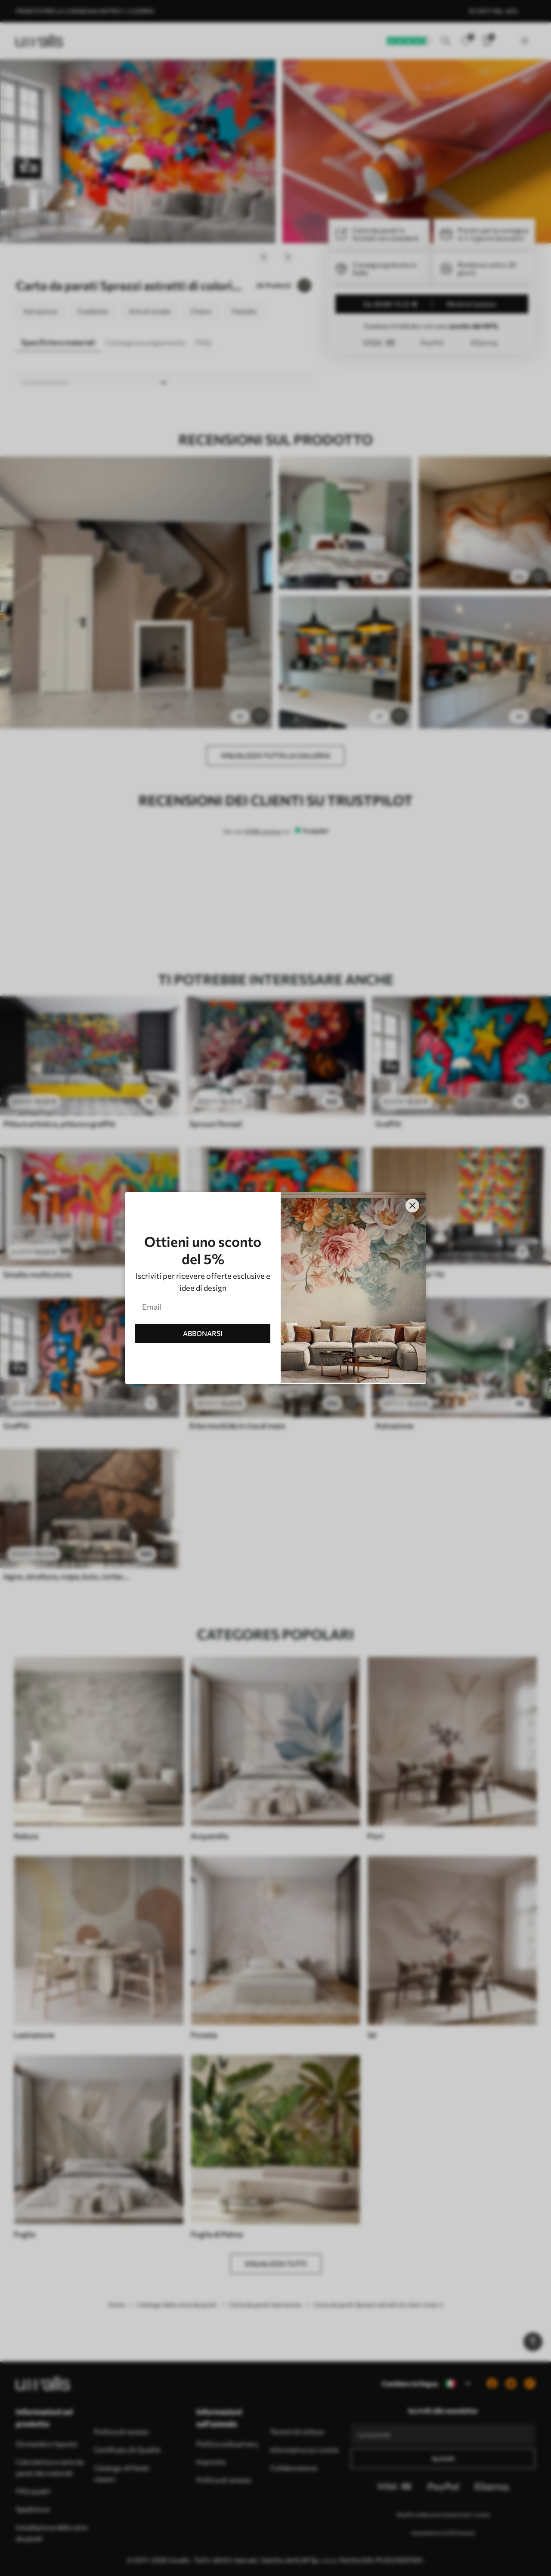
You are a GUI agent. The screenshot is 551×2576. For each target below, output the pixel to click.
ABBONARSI (203, 1333)
